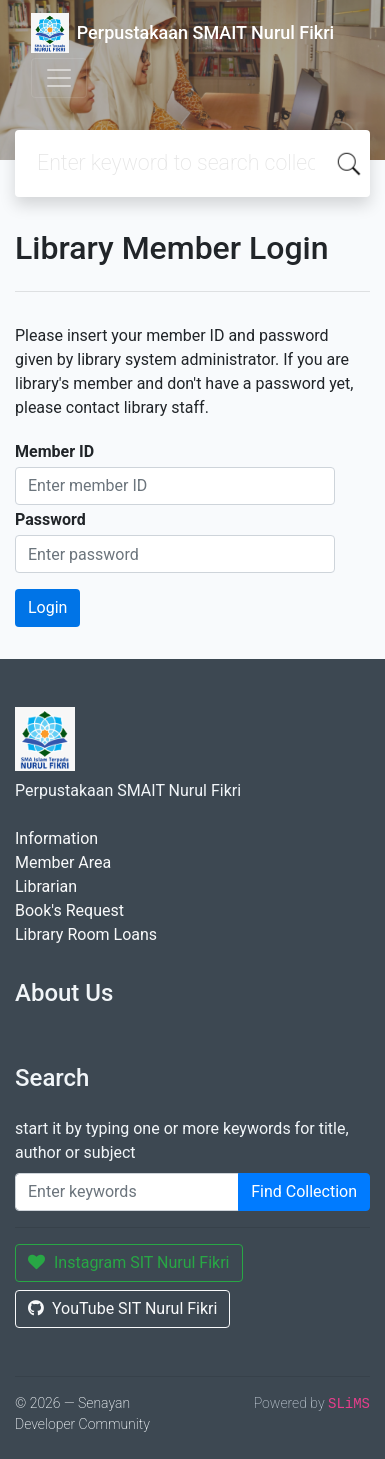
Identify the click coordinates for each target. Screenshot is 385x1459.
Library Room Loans (86, 934)
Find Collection (304, 1191)
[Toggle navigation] (59, 78)
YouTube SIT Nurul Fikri (122, 1308)
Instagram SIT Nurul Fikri (129, 1262)
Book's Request (69, 910)
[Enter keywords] (127, 1192)
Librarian (46, 886)
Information (56, 838)
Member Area (63, 862)
